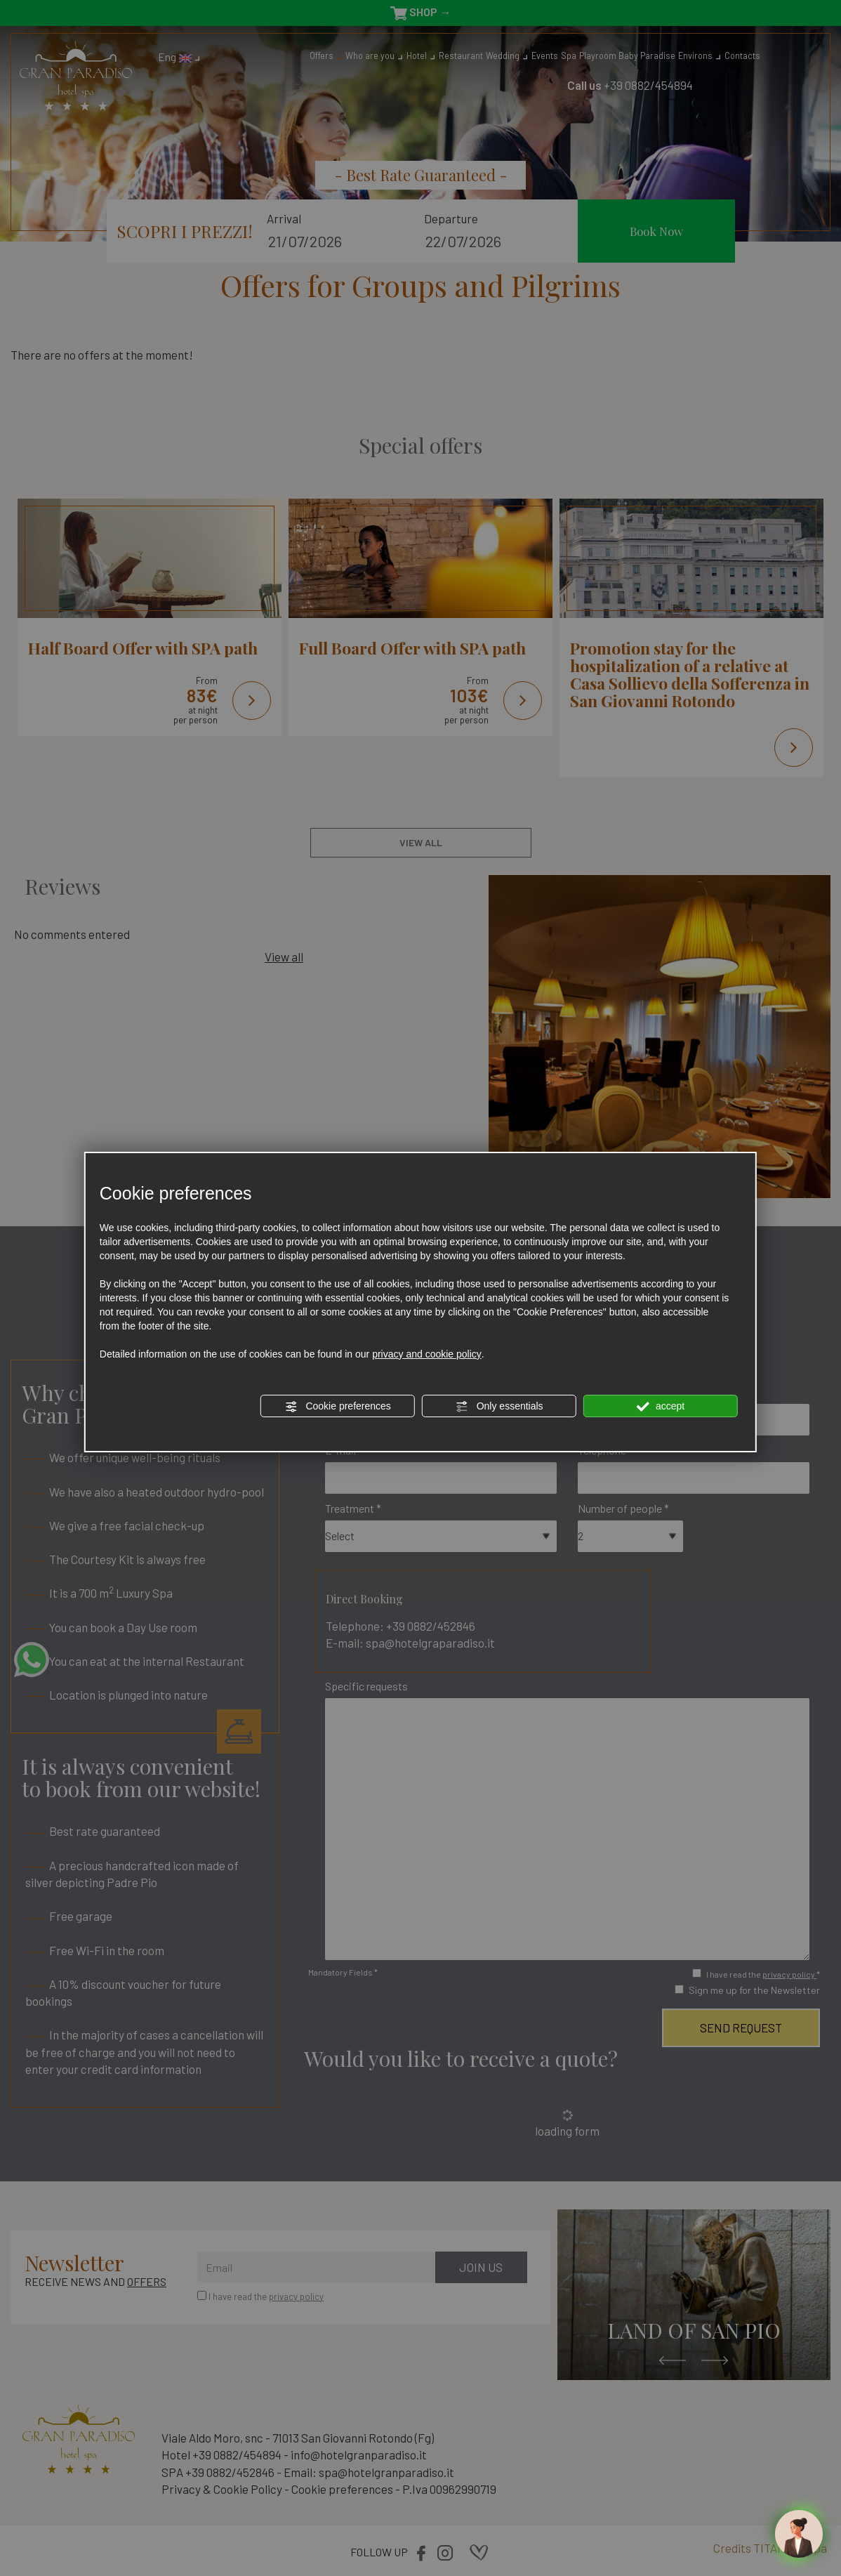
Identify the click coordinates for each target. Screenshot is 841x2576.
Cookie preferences (338, 1406)
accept (660, 1406)
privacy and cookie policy (427, 1354)
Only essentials (499, 1406)
